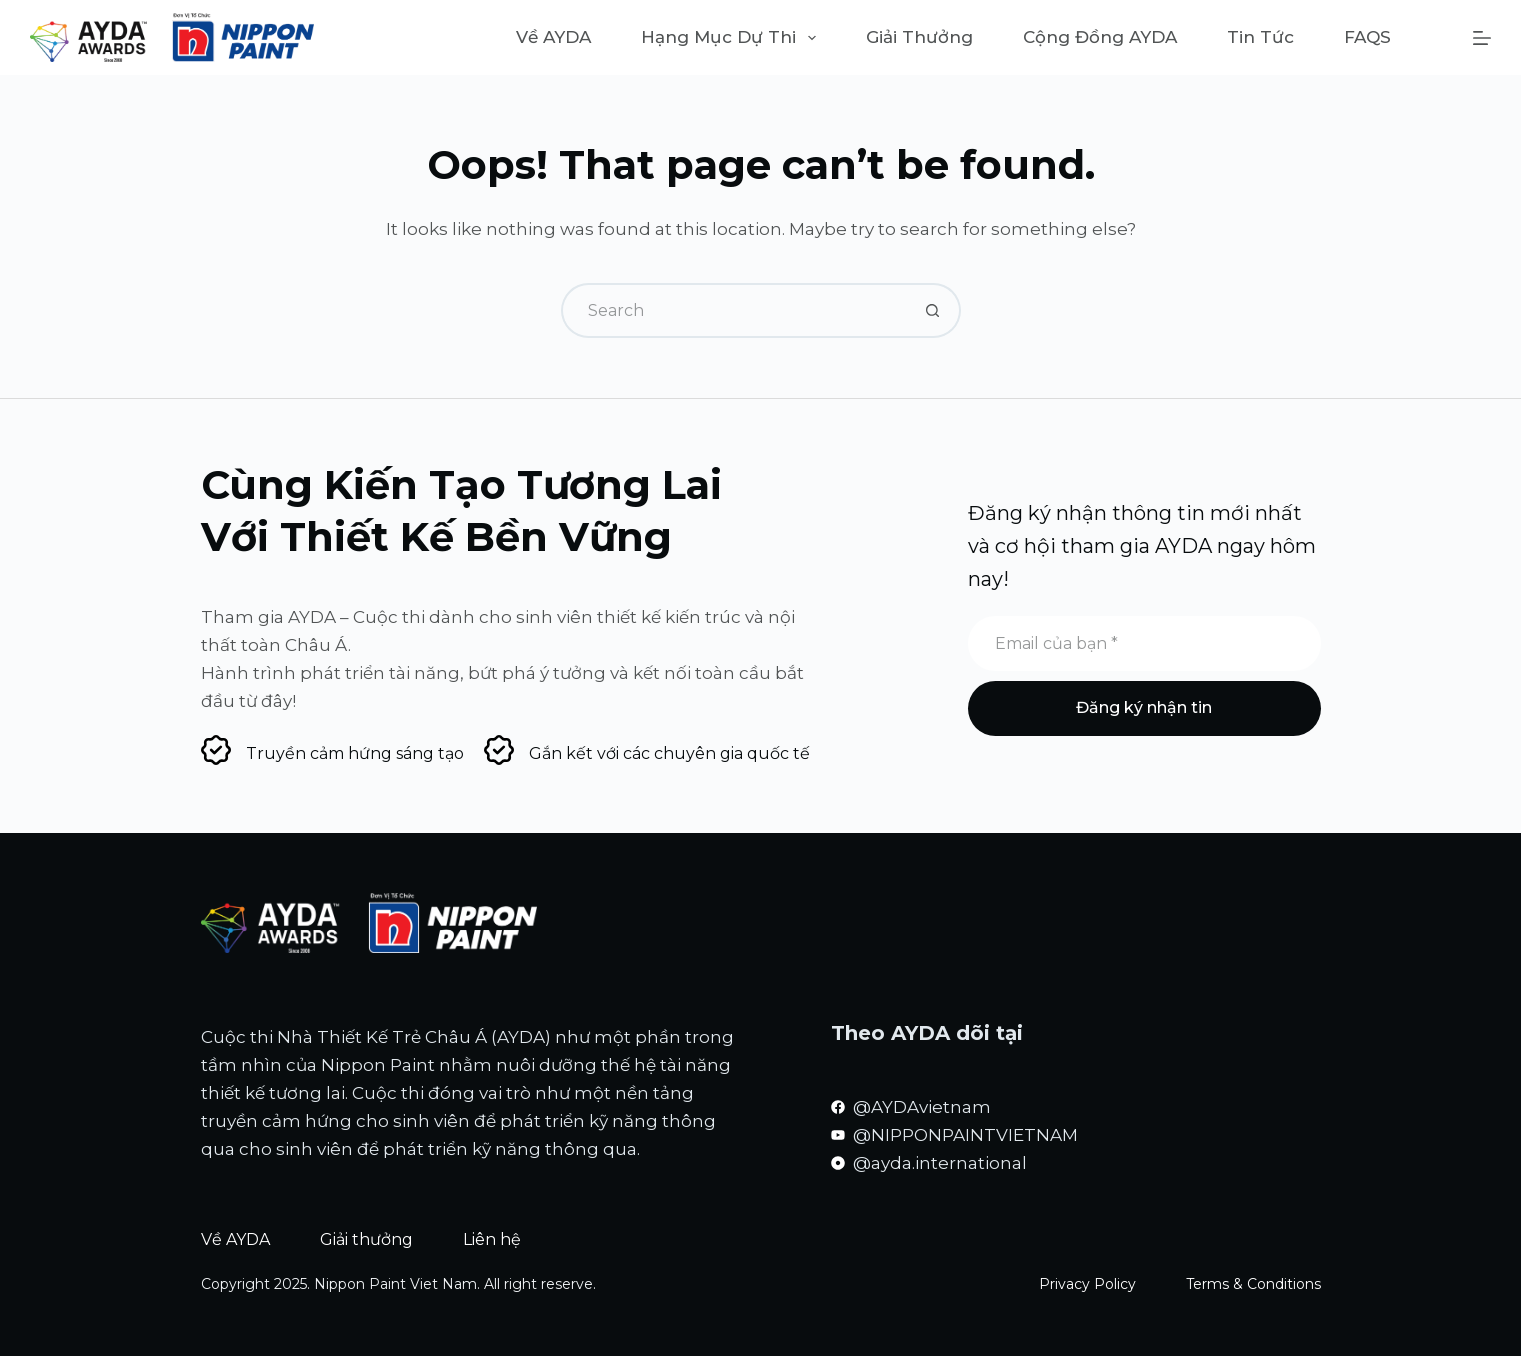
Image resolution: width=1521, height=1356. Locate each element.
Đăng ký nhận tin (1144, 707)
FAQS (1367, 37)
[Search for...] (733, 310)
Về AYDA (553, 37)
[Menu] (1482, 38)
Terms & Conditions (1253, 1284)
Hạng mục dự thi (732, 38)
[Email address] (1144, 643)
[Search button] (933, 310)
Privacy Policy (1087, 1284)
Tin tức (1260, 37)
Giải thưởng (919, 37)
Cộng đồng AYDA (1100, 37)
